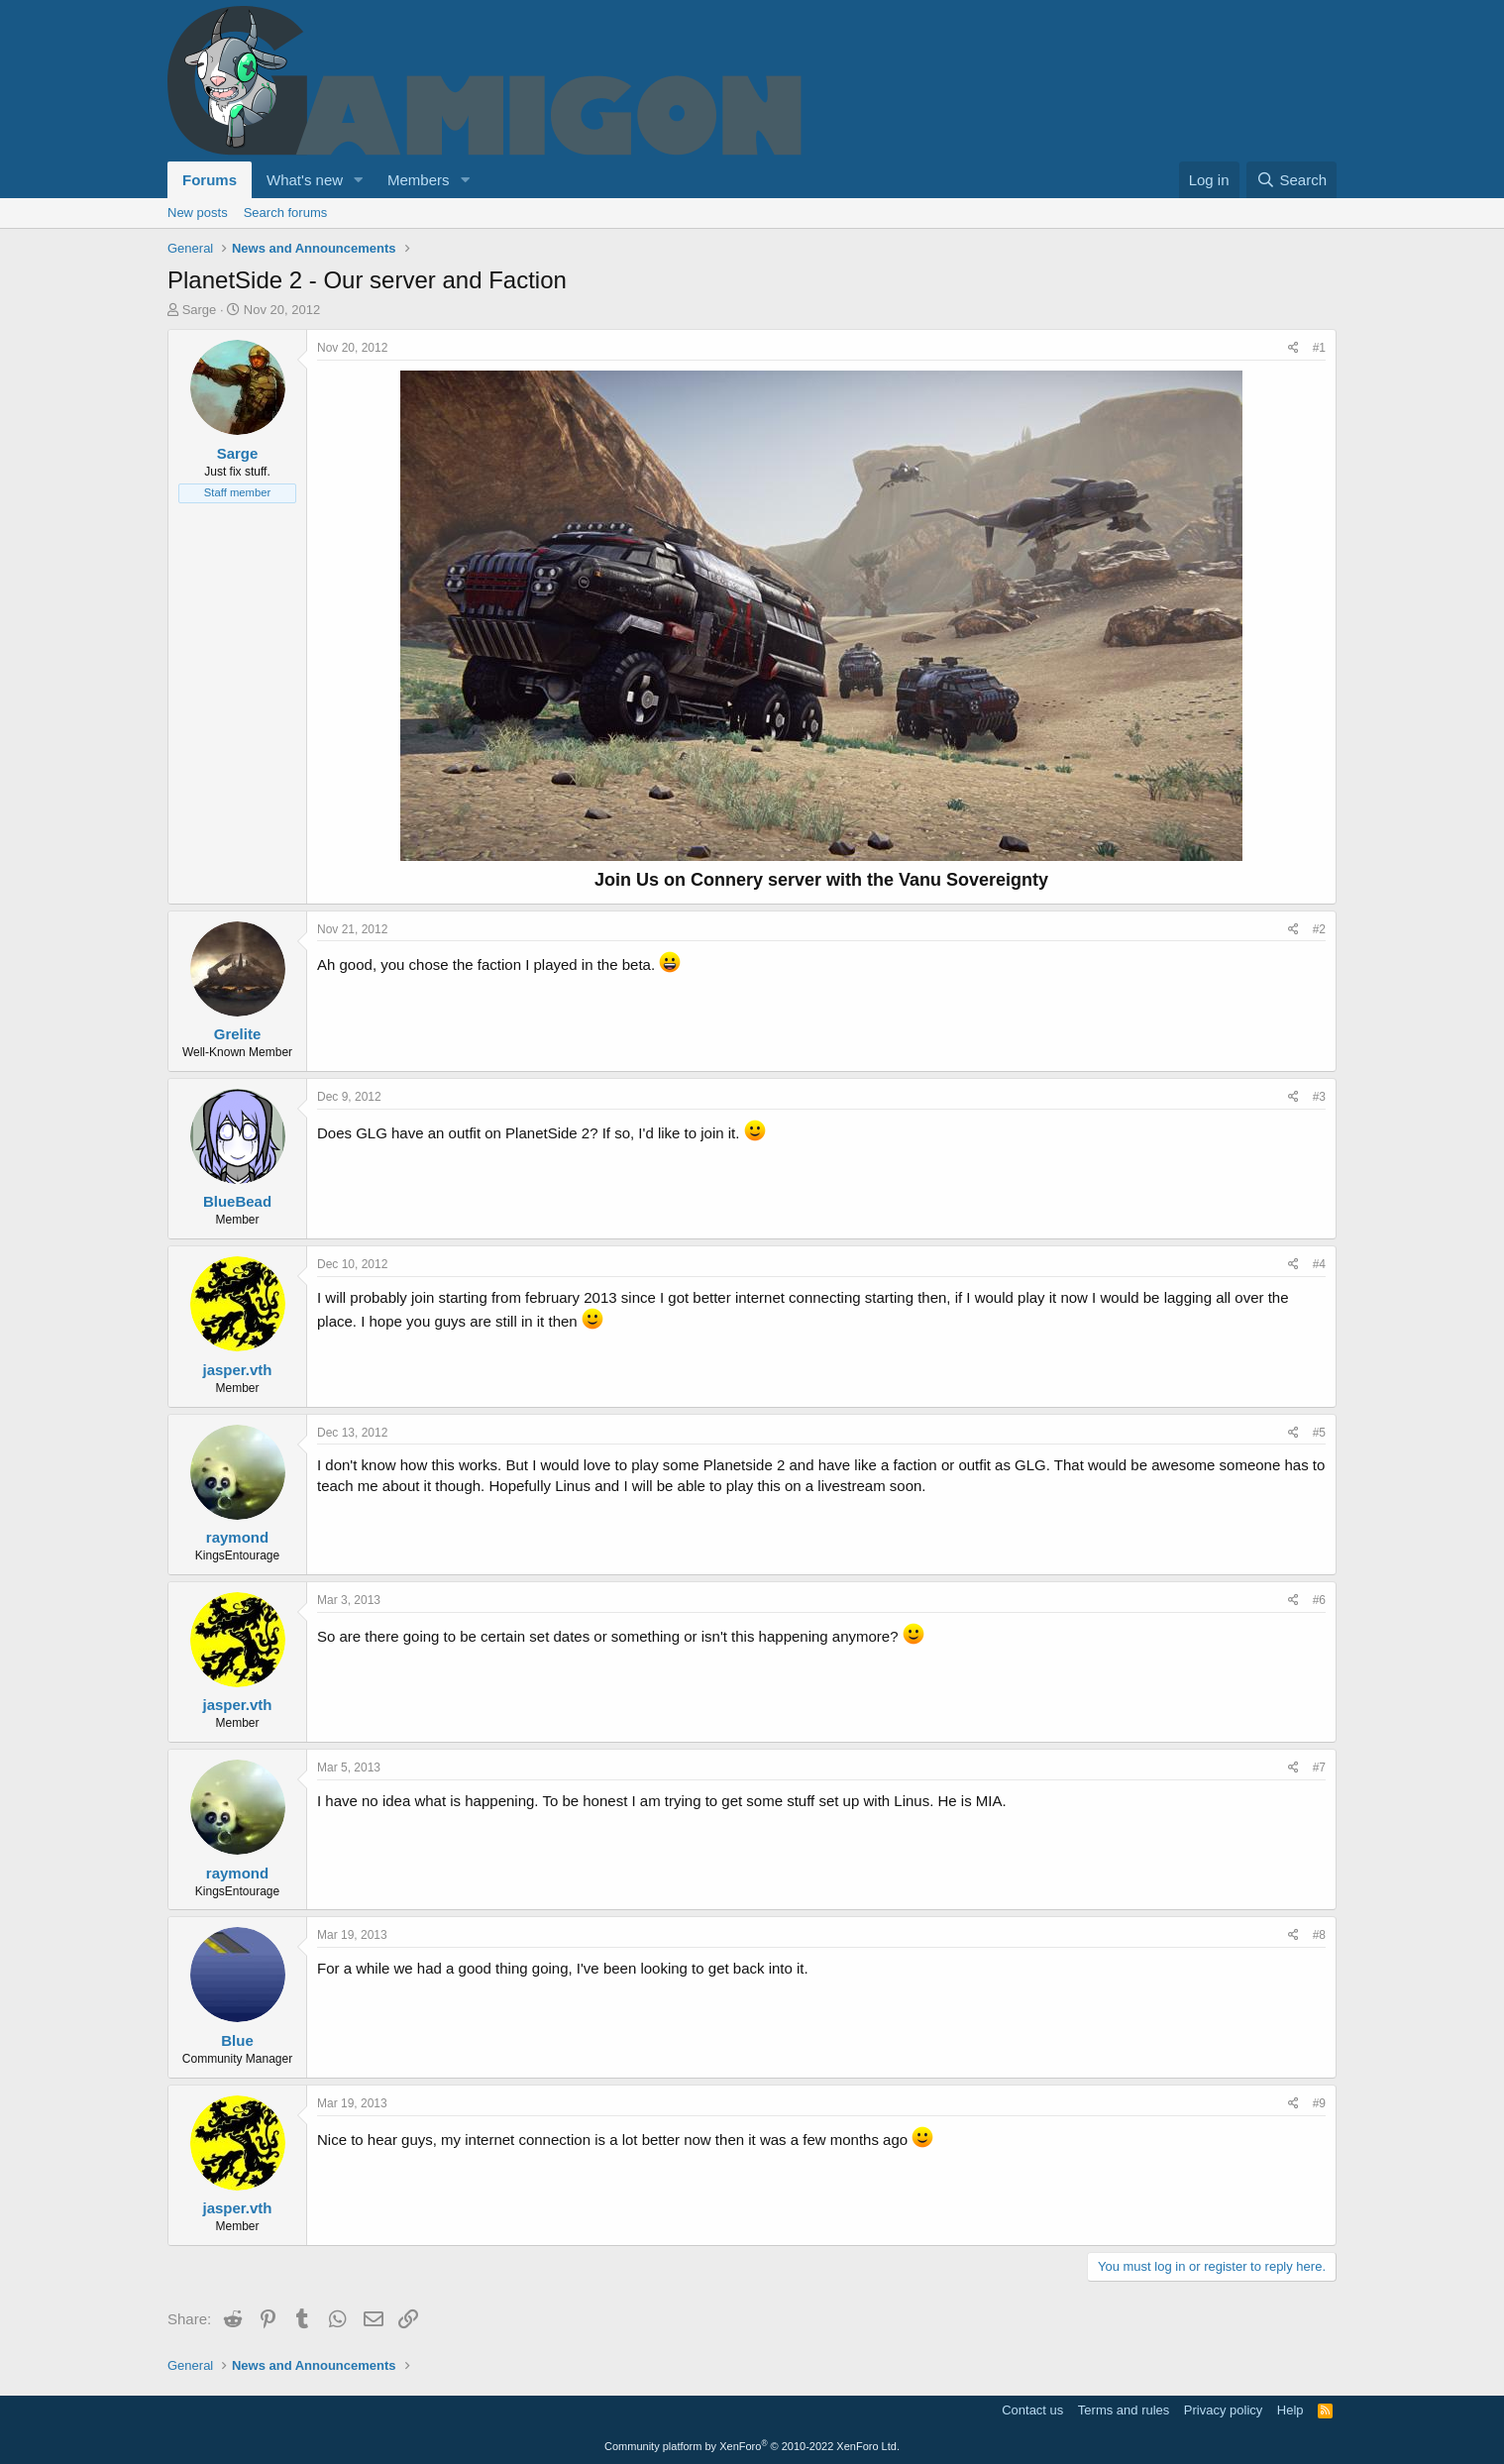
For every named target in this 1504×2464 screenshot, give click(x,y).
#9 (1319, 2103)
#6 (1319, 1600)
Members (418, 179)
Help (1290, 2410)
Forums (209, 179)
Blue (237, 2040)
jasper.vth (236, 1369)
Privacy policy (1223, 2410)
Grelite (238, 1033)
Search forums (286, 212)
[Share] (1293, 348)
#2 (1319, 929)
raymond (237, 1537)
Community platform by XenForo (752, 2446)
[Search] (1291, 179)
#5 (1319, 1433)
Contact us (1032, 2410)
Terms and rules (1123, 2410)
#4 (1319, 1264)
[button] (359, 179)
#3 (1319, 1097)
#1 (1319, 348)
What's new (305, 179)
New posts (197, 212)
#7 (1319, 1767)
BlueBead (237, 1201)
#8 (1319, 1935)
